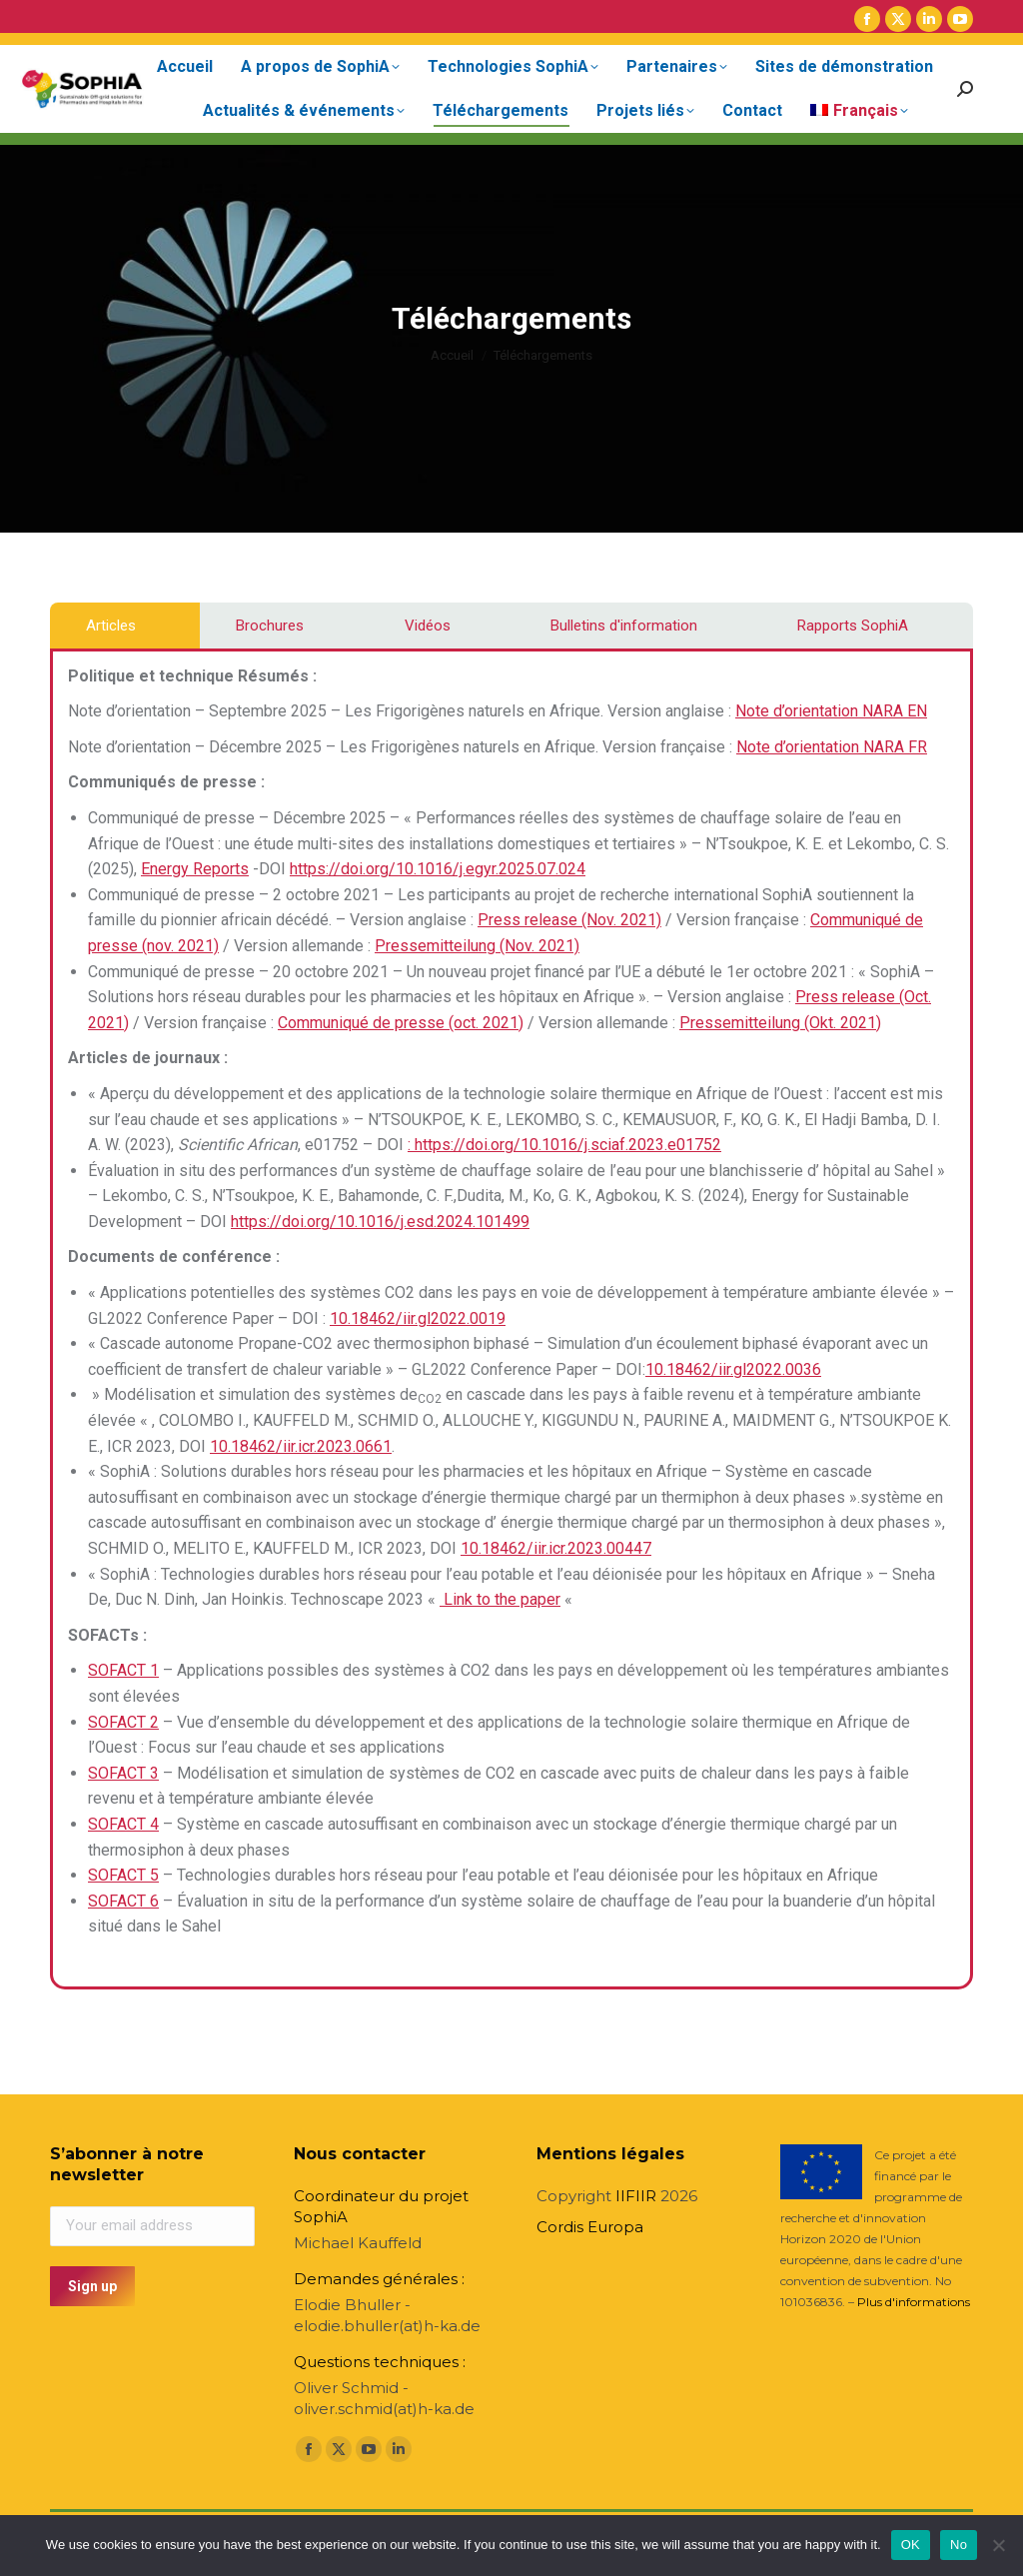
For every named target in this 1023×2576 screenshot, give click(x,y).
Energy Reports (195, 868)
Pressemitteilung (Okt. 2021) (780, 1022)
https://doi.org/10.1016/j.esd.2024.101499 (380, 1221)
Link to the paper (500, 1599)
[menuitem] (859, 111)
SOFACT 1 (123, 1670)
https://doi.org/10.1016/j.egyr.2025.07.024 (437, 868)
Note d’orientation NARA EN (831, 710)
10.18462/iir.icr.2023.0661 (301, 1446)
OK (910, 2544)
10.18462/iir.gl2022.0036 (733, 1369)
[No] (998, 2545)
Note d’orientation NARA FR (831, 746)
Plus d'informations (913, 2301)
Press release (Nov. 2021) (569, 919)
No (958, 2544)
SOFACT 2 (123, 1722)
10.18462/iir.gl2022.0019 (418, 1318)
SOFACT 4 (123, 1824)
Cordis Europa (589, 2226)
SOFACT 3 (123, 1773)
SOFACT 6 (123, 1901)
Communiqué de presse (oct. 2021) (400, 1022)
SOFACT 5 (123, 1875)
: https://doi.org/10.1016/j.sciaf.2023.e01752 (564, 1144)
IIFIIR (635, 2195)
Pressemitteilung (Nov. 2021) (477, 945)
